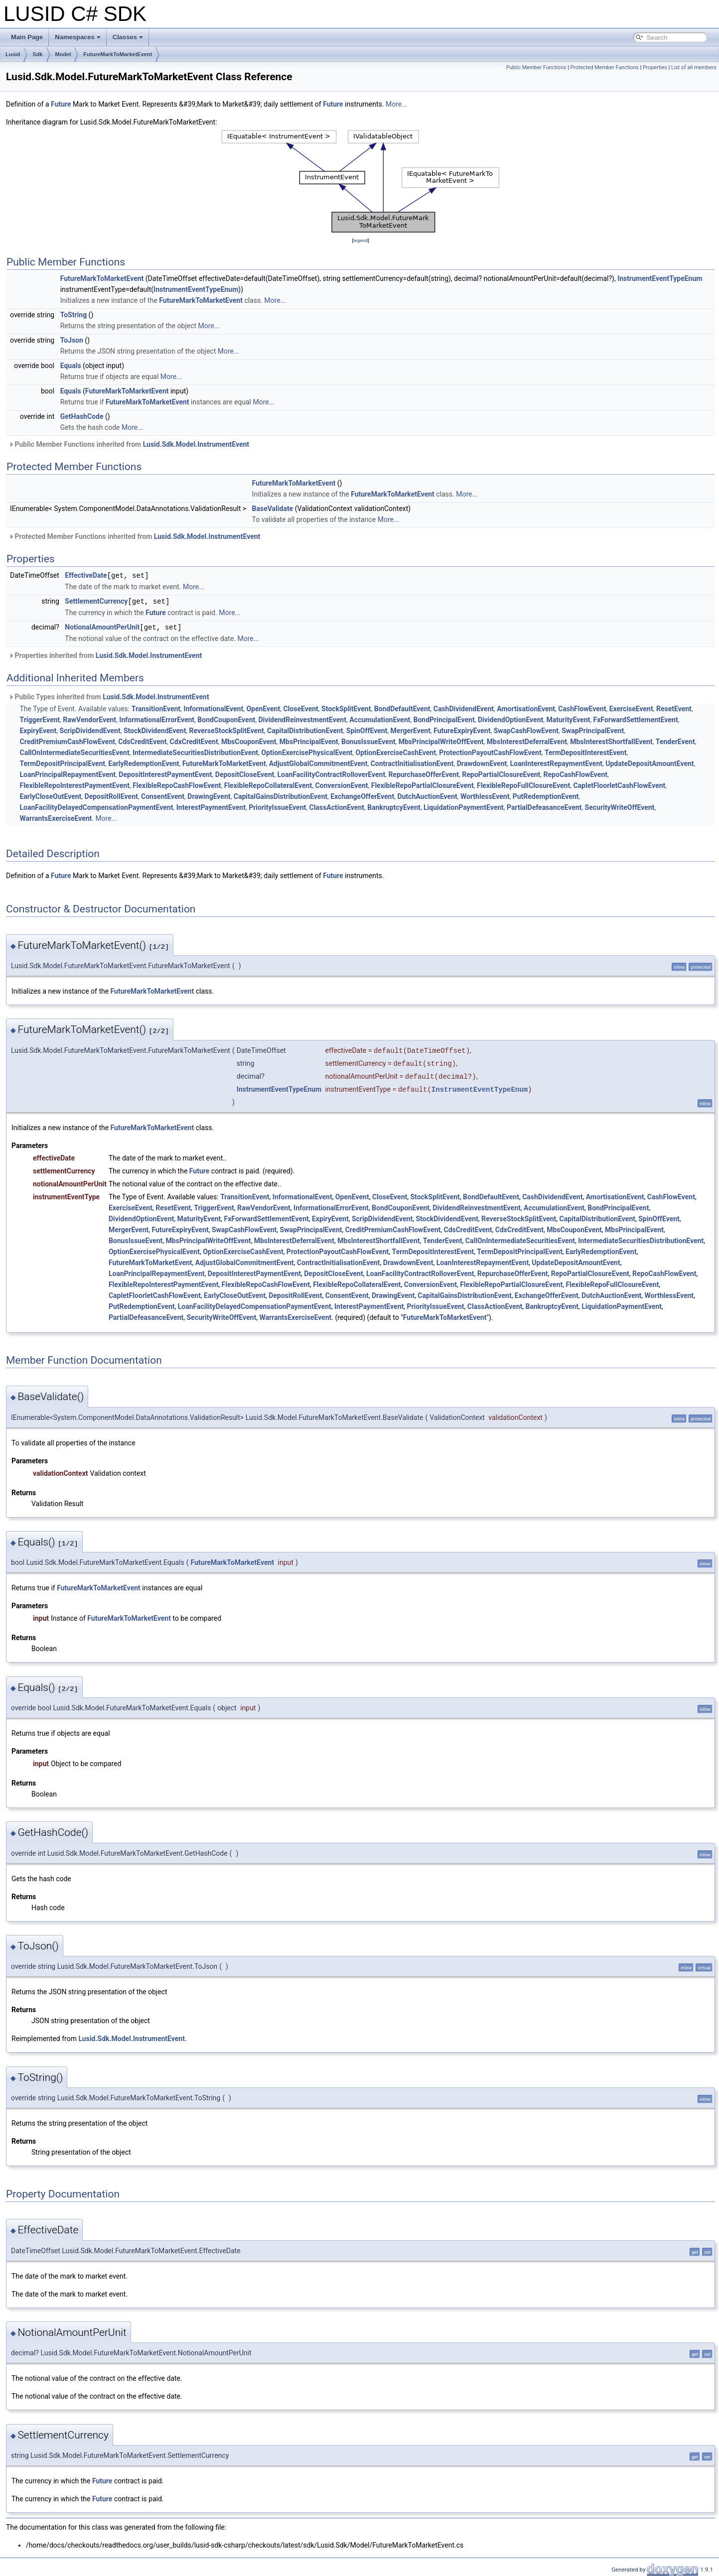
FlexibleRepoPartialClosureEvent (422, 784)
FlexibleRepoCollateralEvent (268, 784)
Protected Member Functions (604, 67)
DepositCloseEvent (244, 773)
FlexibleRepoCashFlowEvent (177, 784)
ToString (73, 315)
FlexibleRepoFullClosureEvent (523, 784)
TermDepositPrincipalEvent (62, 762)
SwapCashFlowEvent (526, 729)
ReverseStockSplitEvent (226, 729)
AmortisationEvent (526, 707)
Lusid (12, 54)
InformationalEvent (213, 707)
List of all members (694, 67)
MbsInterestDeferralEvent (527, 740)
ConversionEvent (341, 784)
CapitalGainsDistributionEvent (280, 795)
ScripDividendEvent (89, 729)
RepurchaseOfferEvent (423, 773)
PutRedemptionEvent (546, 795)
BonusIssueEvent (368, 740)
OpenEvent (263, 707)
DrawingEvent (208, 795)
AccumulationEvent (379, 718)
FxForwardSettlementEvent (635, 718)
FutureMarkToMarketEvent (117, 54)
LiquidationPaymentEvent (464, 806)
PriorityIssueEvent (277, 806)
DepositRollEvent (111, 795)
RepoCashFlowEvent (575, 773)
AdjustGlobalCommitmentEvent (318, 762)
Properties (655, 67)
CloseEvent (300, 707)
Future (61, 104)
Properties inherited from (105, 654)
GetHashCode (82, 416)
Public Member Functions (536, 67)
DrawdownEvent (482, 762)
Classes (128, 37)
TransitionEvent (156, 707)
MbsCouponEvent (249, 740)
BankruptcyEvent (394, 806)
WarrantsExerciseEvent (55, 817)
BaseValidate (272, 509)
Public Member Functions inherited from (128, 444)
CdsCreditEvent (142, 740)
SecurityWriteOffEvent (620, 806)
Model (63, 54)
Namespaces (78, 37)
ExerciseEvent (631, 707)
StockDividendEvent (155, 729)
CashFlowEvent (582, 707)
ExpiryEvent (37, 729)
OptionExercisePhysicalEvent (306, 751)
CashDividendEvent (463, 707)
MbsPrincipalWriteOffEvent (441, 740)
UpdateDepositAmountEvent (649, 762)
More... (396, 104)
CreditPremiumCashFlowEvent (67, 740)
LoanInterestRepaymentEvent (556, 762)
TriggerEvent (39, 718)
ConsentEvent (162, 795)
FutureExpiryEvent (461, 729)
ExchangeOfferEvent (362, 795)
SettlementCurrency (96, 601)
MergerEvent (411, 729)
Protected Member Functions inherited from (134, 536)
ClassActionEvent (336, 806)
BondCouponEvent (226, 718)
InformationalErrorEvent (156, 718)
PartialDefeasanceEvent (544, 806)
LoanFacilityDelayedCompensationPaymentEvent (96, 806)
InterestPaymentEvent (211, 806)
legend (360, 240)
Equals (70, 366)
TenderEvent (675, 740)
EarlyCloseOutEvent (50, 795)
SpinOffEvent (367, 729)
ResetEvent (674, 707)
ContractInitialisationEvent (412, 762)
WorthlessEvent (484, 795)
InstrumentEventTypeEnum (659, 278)
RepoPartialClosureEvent (501, 773)
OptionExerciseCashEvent (396, 751)
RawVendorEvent (89, 718)
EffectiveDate (86, 575)
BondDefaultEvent (402, 707)
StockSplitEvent (346, 707)
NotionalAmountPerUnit (102, 626)
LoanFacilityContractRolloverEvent (332, 773)
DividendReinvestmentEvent (302, 718)
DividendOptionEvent (510, 718)
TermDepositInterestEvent (586, 751)
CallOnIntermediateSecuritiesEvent (74, 751)
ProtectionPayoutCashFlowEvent (490, 751)
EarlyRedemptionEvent (143, 762)
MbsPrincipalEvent (309, 740)
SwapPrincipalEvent (593, 729)
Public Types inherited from (108, 695)
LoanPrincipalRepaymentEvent (67, 773)
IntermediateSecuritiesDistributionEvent (195, 751)
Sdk (37, 54)
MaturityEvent (568, 718)
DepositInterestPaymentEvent (165, 773)
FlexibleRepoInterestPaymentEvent (74, 784)
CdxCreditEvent (194, 740)
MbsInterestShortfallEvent (611, 740)
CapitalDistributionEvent (305, 729)
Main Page (27, 37)
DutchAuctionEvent (427, 795)
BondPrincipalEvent (443, 718)
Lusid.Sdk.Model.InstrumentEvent (196, 444)
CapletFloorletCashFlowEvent (619, 784)
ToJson (71, 340)
